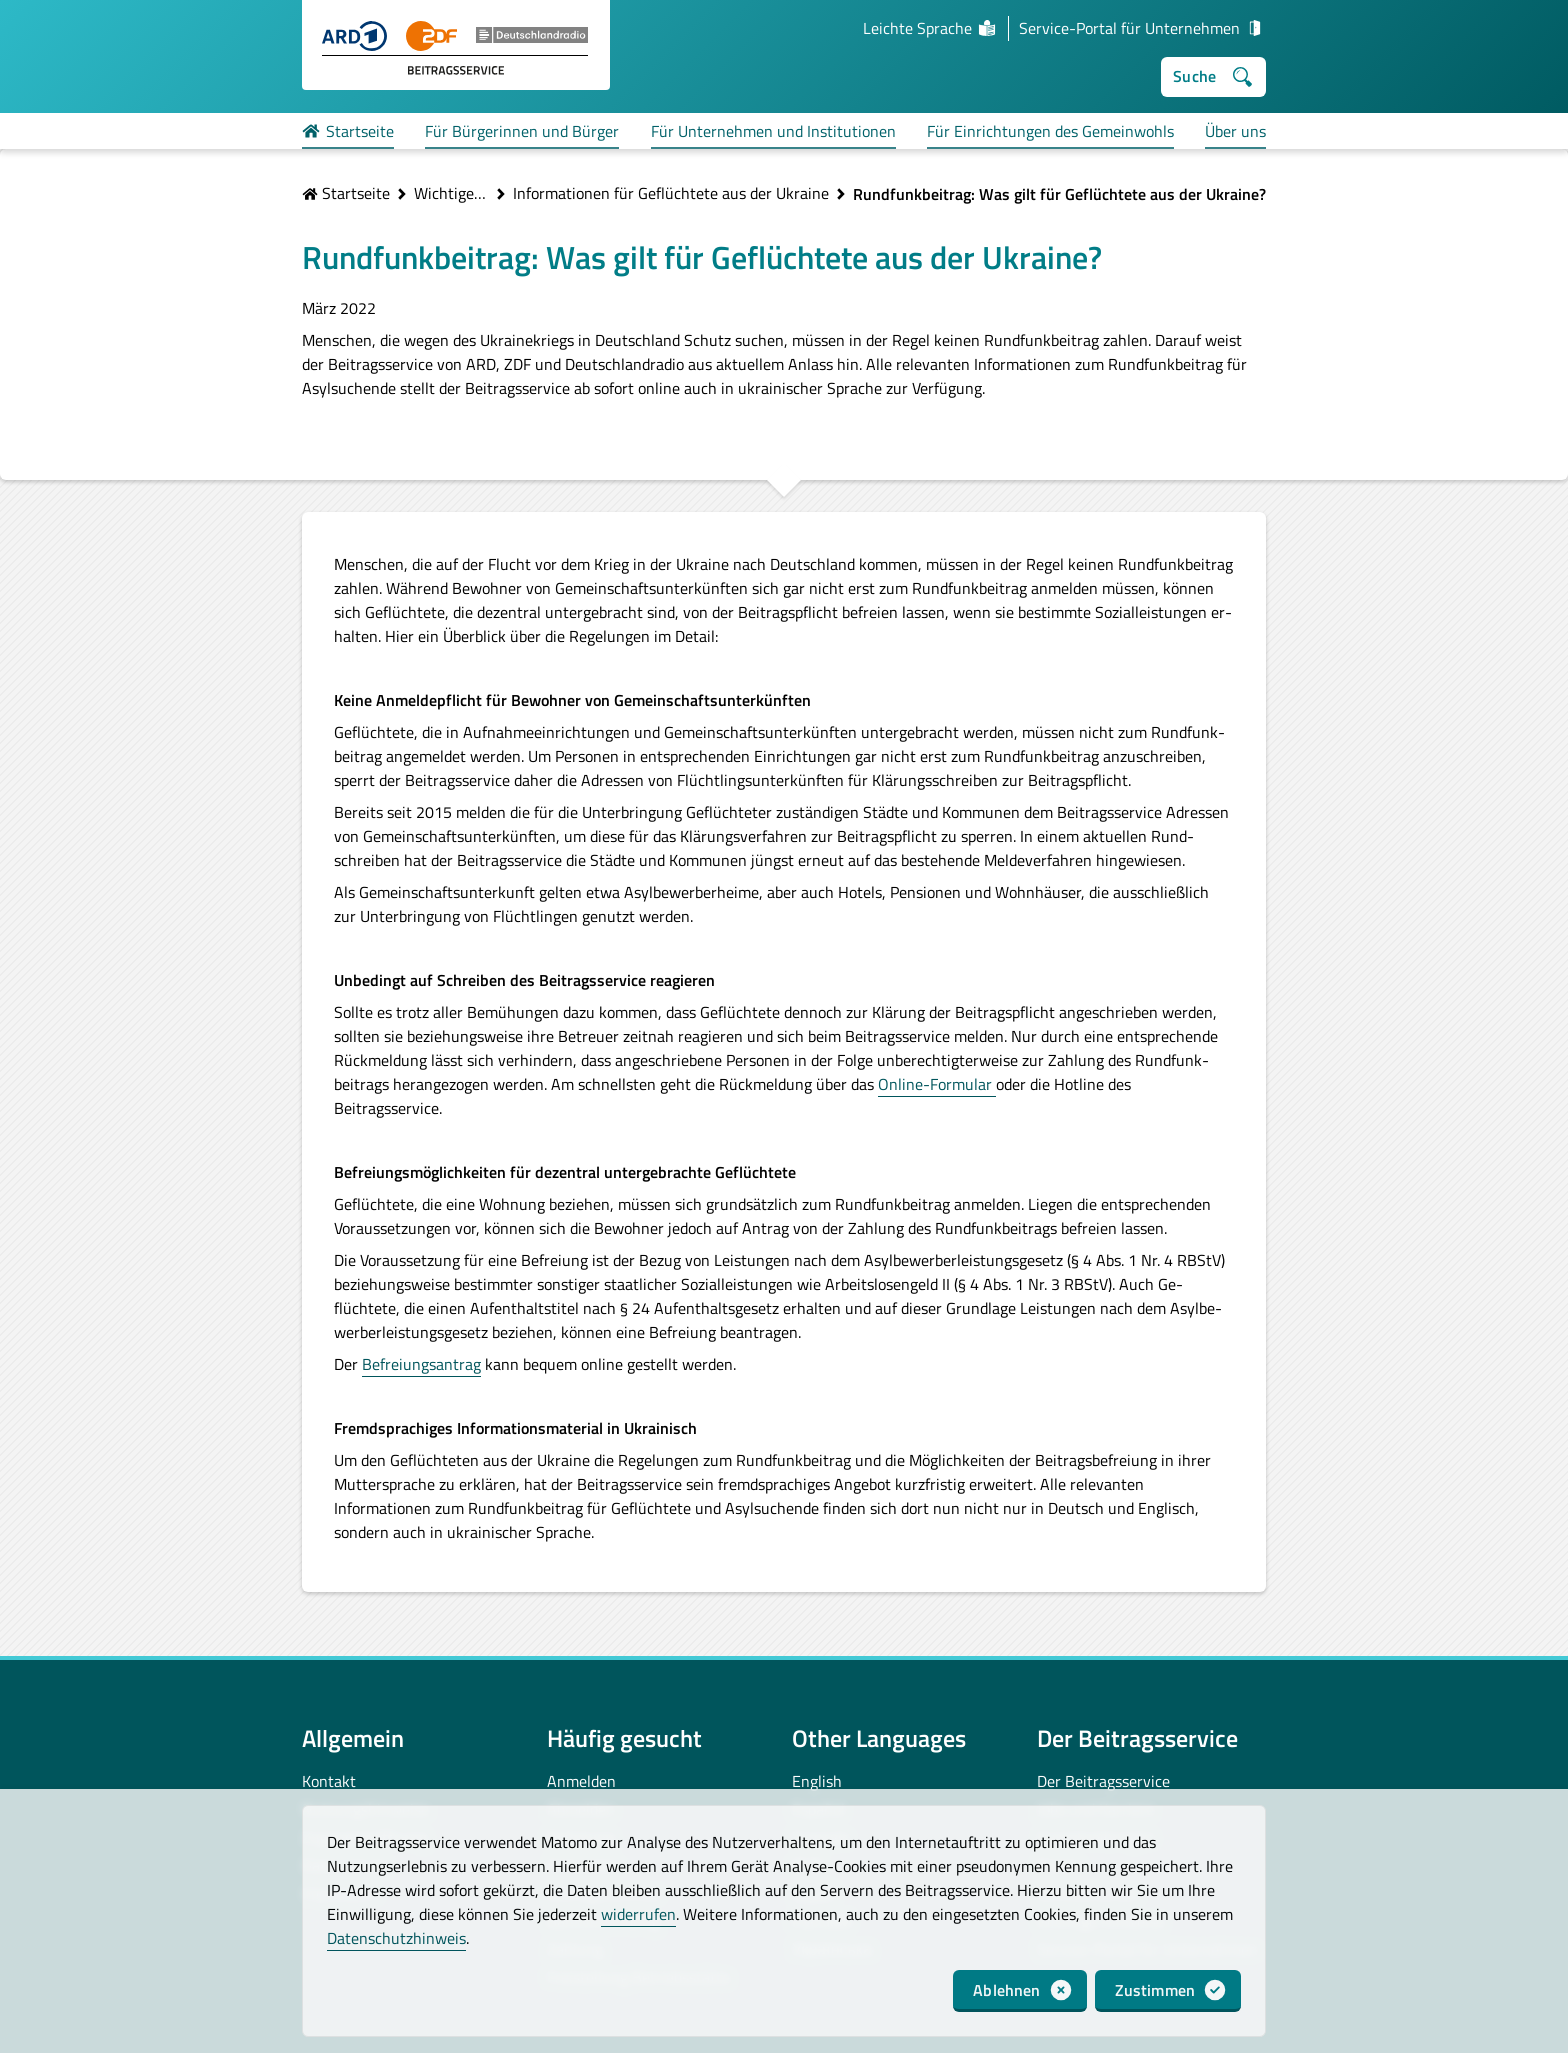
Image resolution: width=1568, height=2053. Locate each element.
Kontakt (329, 1781)
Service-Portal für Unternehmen (1142, 28)
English (817, 1781)
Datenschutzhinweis (396, 1938)
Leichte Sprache (930, 28)
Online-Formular (937, 1084)
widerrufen (638, 1914)
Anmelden (581, 1781)
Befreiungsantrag (421, 1364)
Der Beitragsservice (1103, 1781)
